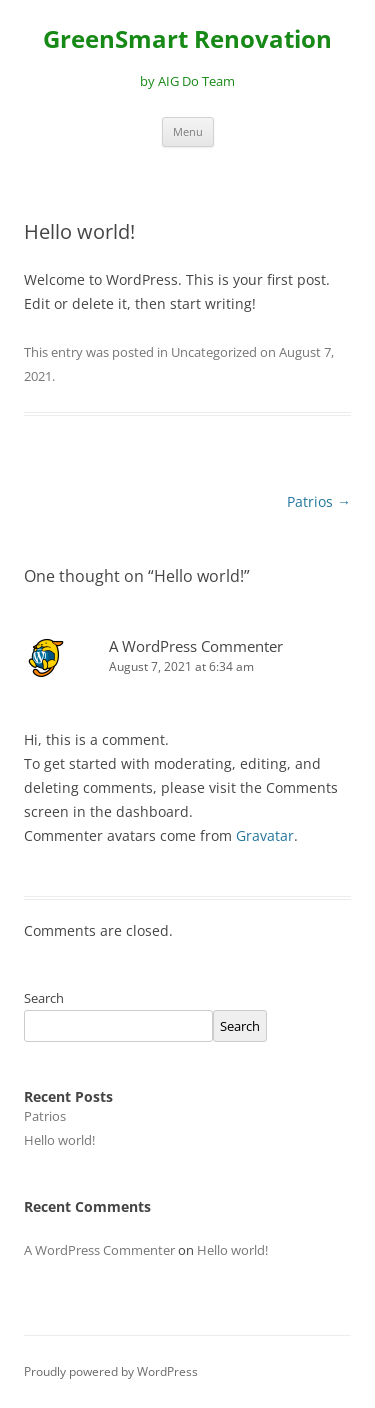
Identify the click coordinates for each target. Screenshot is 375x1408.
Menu (188, 131)
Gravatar (265, 835)
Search (44, 998)
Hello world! (59, 1140)
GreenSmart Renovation (187, 39)
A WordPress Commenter (196, 646)
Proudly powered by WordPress (111, 1371)
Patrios (319, 501)
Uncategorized (214, 352)
